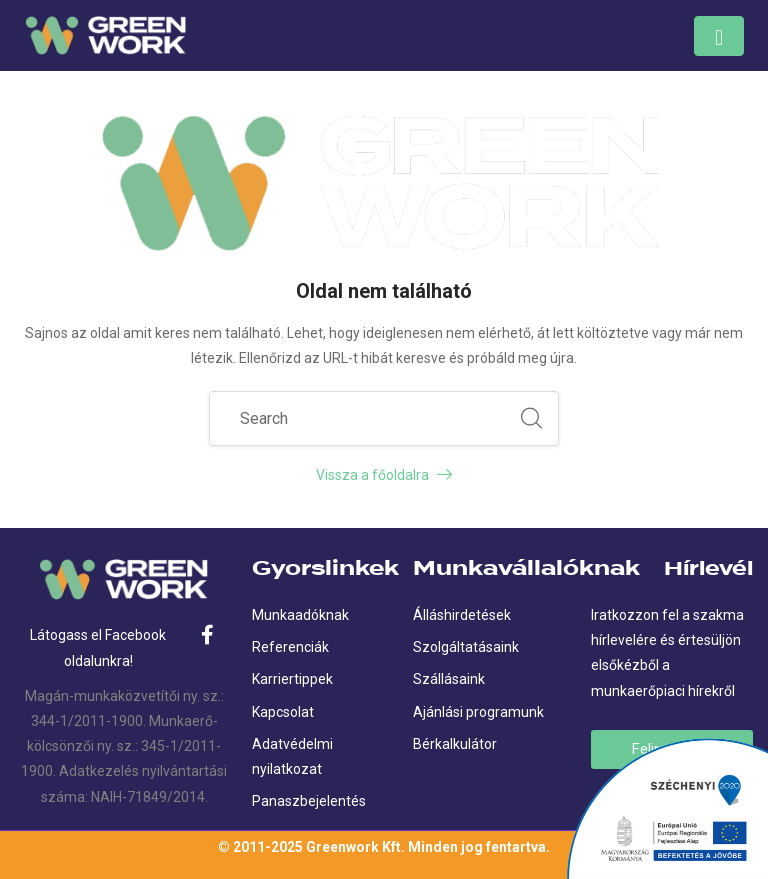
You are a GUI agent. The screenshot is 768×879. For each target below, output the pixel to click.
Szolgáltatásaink (466, 647)
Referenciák (290, 647)
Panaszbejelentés (309, 801)
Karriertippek (292, 679)
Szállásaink (449, 679)
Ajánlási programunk (478, 712)
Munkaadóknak (300, 615)
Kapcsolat (283, 712)
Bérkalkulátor (455, 744)
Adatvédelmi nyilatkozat (292, 756)
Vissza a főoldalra (384, 475)
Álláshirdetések (462, 615)
